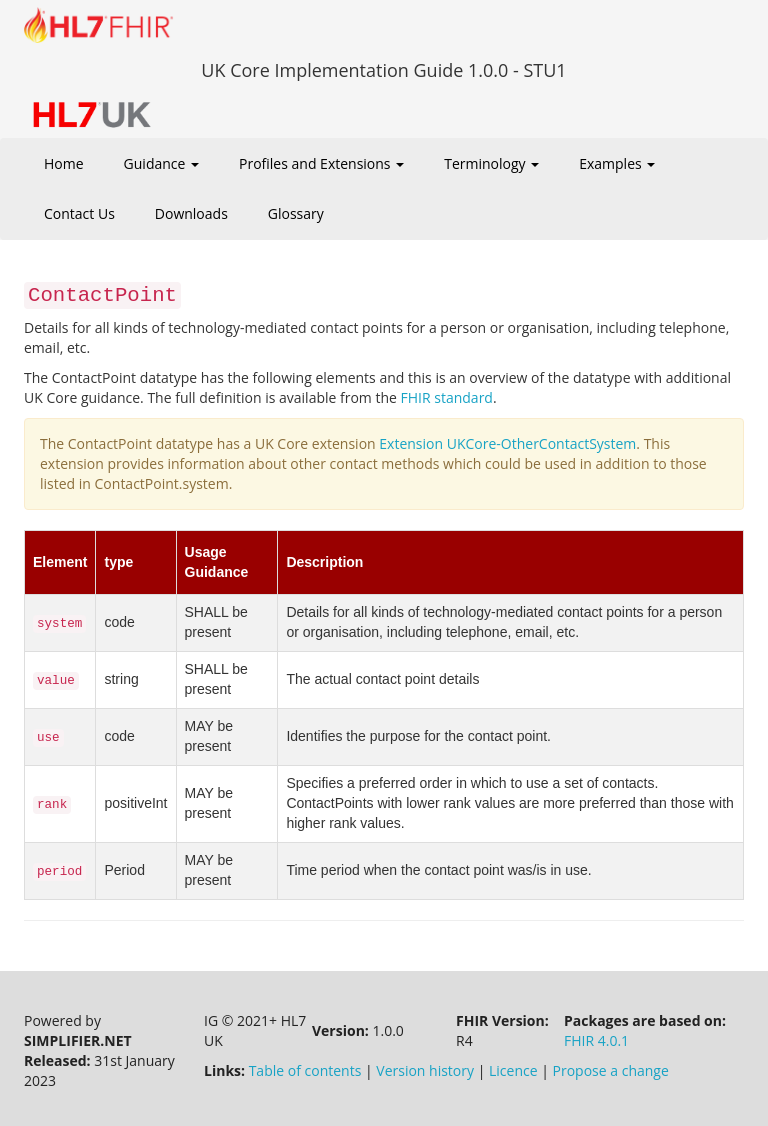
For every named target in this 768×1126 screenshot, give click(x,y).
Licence (513, 1070)
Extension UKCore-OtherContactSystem (507, 443)
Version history (425, 1070)
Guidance (161, 163)
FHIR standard (447, 397)
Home (64, 163)
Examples (617, 163)
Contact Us (79, 213)
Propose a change (611, 1070)
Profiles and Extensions (321, 163)
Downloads (191, 213)
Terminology (491, 163)
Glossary (296, 213)
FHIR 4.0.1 (596, 1040)
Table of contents (305, 1070)
